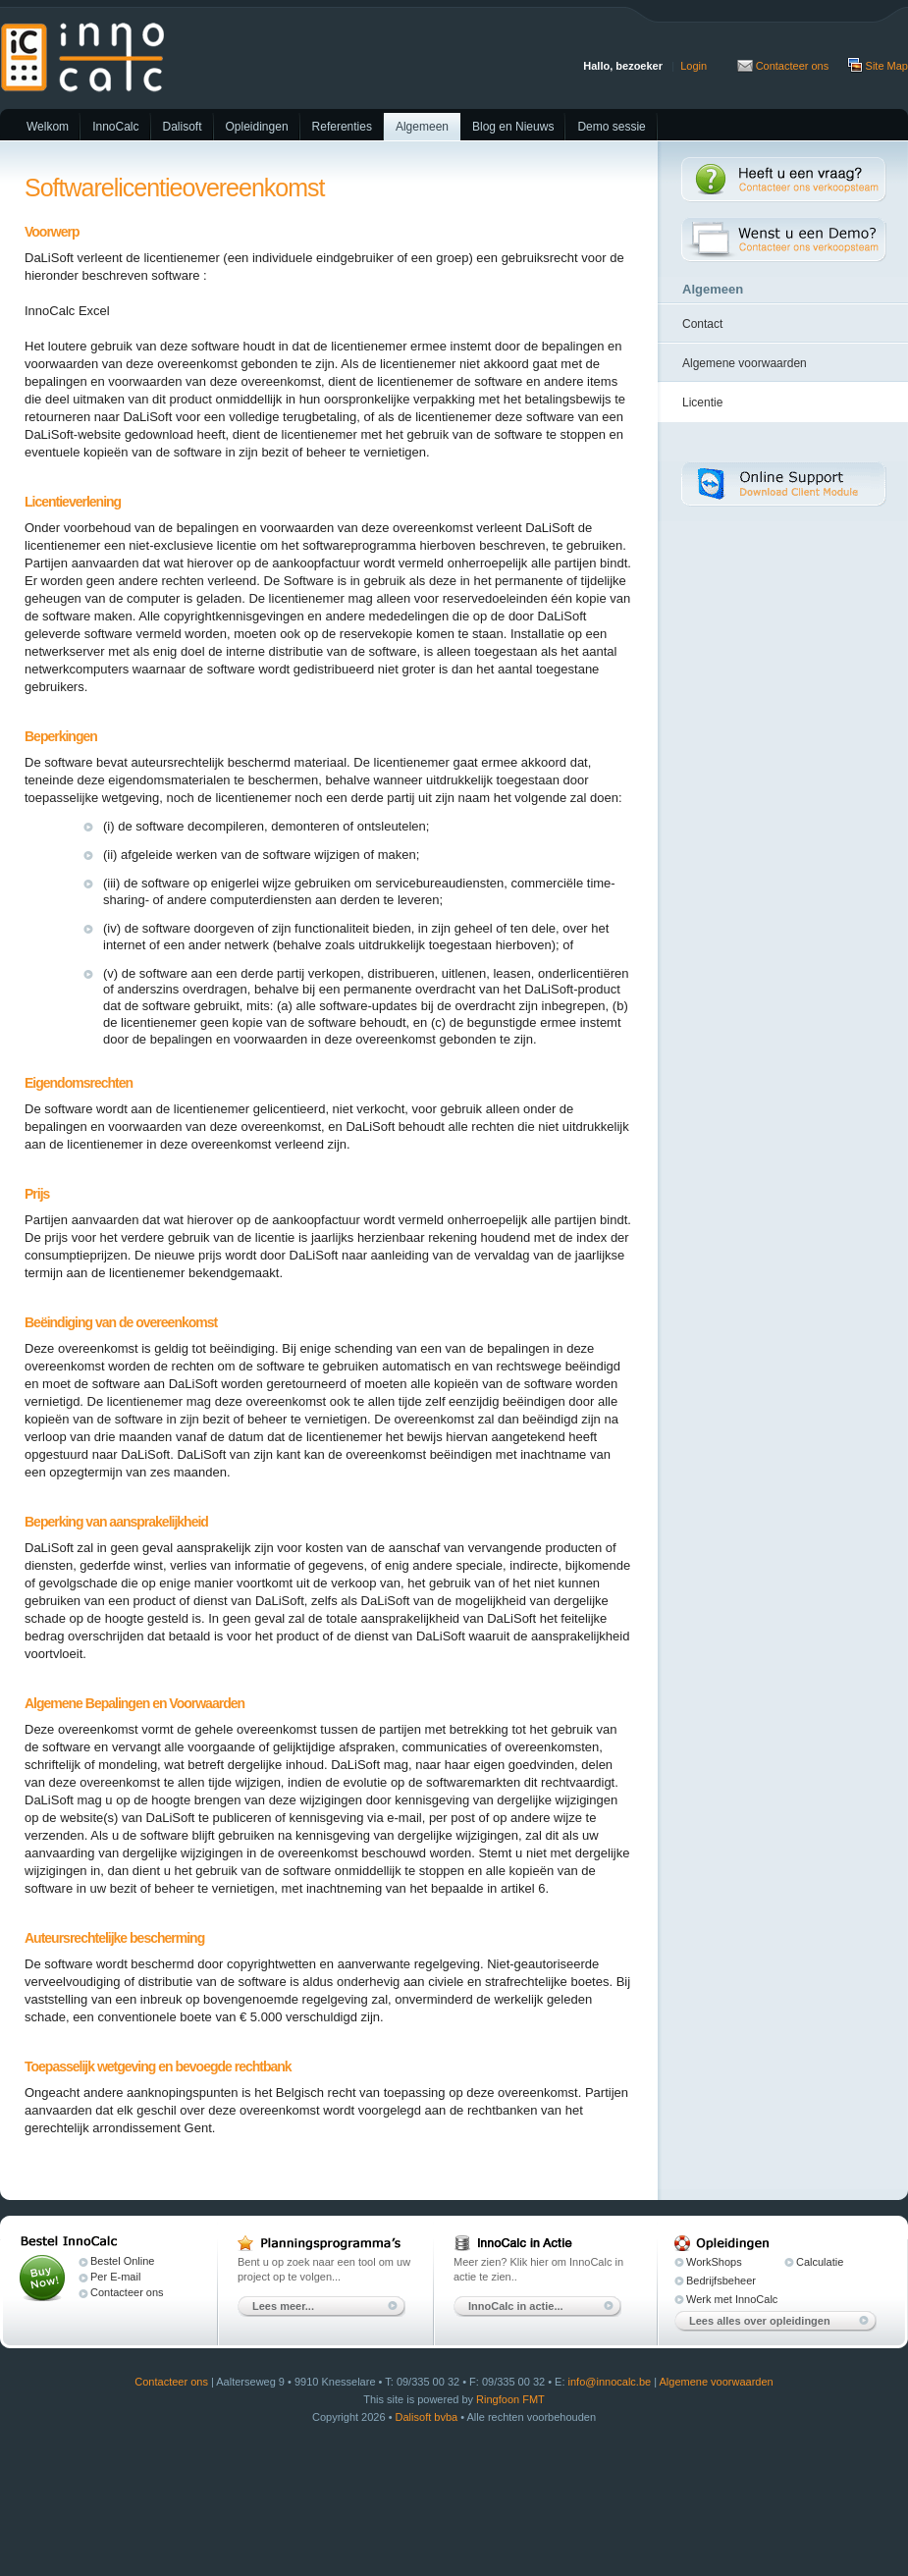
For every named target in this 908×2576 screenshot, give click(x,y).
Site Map (887, 66)
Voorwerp (52, 232)
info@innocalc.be (610, 2382)
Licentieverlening (73, 502)
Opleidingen (257, 127)
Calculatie (819, 2262)
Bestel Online (122, 2261)
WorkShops (714, 2262)
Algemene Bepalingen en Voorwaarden (134, 1703)
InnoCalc (115, 127)
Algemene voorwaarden (744, 363)
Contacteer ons (792, 66)
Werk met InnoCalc (731, 2299)
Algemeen (422, 127)
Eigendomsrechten (79, 1083)
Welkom (48, 127)
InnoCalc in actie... (515, 2306)
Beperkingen (61, 736)
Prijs (37, 1194)
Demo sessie (611, 127)
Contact (702, 324)
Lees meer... (283, 2306)
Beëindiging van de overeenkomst (121, 1322)
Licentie (702, 402)
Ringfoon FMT (510, 2399)
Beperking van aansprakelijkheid (116, 1522)
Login (693, 66)
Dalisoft (182, 127)
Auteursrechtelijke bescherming (114, 1938)
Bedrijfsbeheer (721, 2280)
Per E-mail (115, 2276)
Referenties (342, 127)
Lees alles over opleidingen (759, 2321)
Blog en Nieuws (513, 127)
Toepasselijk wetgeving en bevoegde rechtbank (158, 2066)
